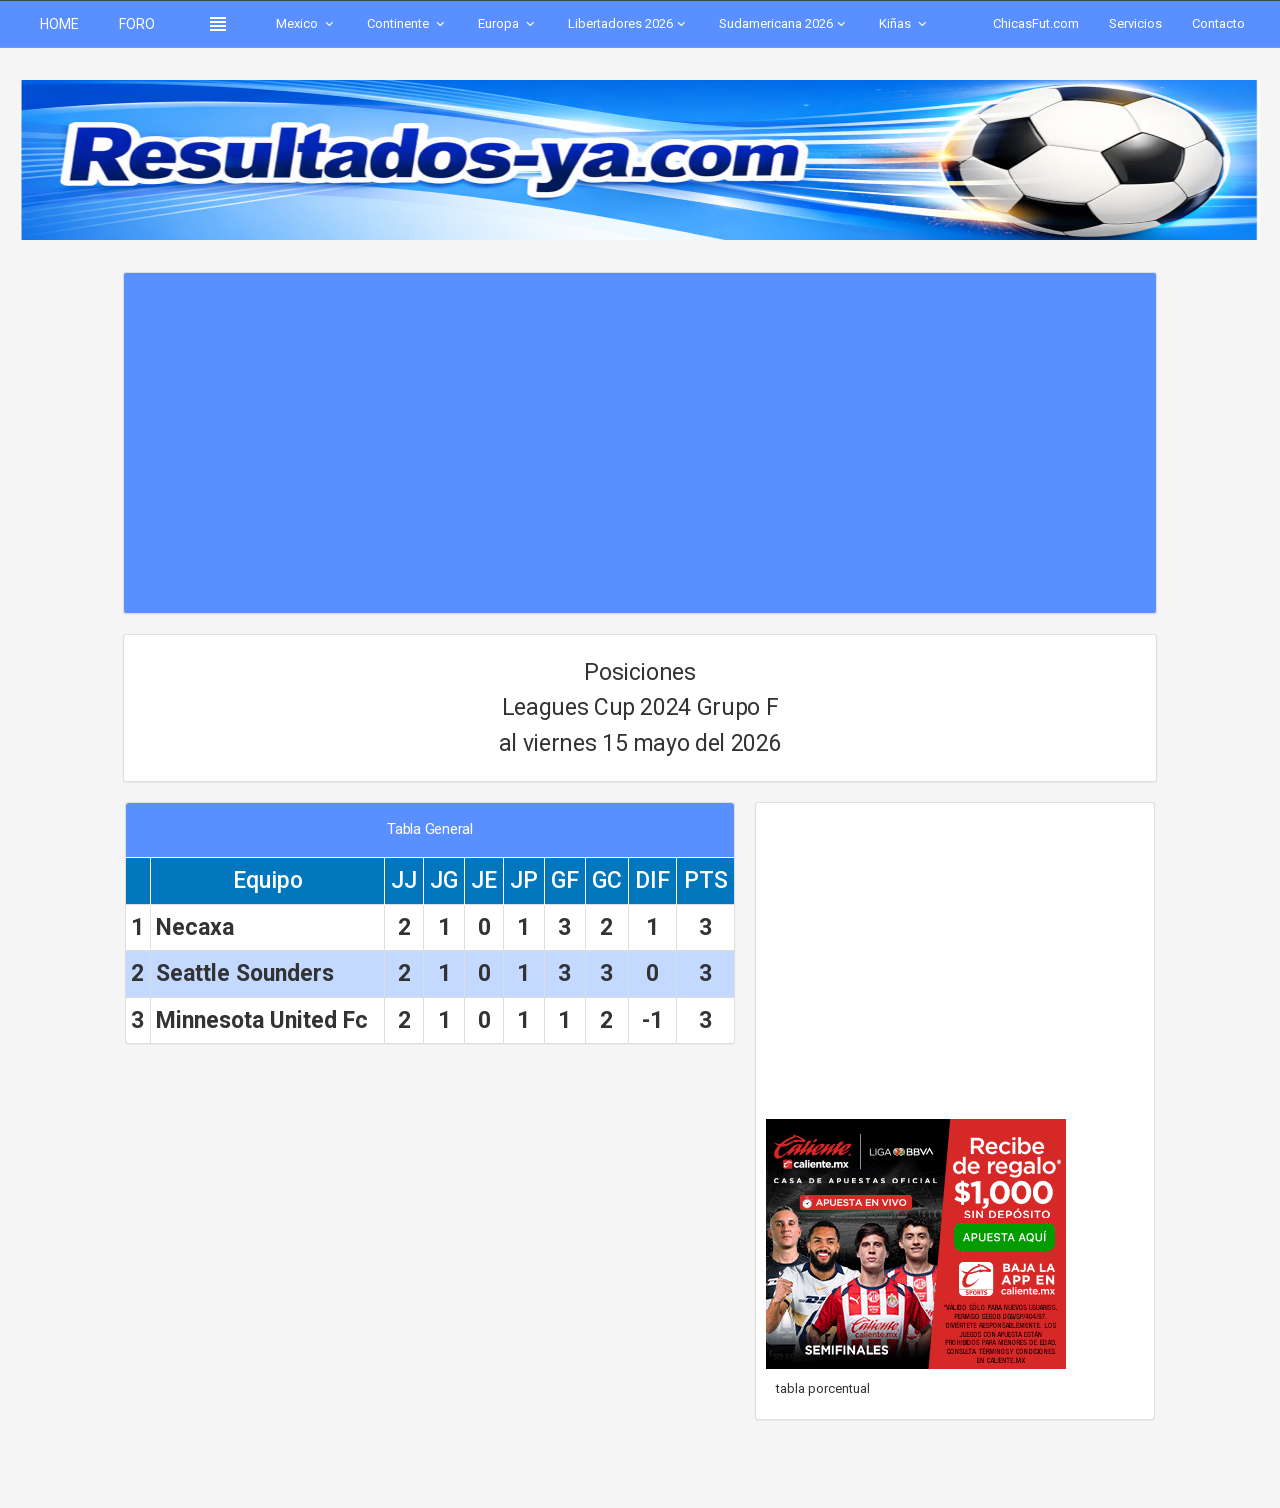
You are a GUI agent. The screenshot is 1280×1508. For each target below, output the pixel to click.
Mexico (306, 24)
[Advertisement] (639, 433)
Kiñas (904, 24)
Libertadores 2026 (628, 24)
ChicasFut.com (1036, 23)
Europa (508, 24)
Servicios (1135, 23)
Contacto (1218, 23)
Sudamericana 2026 (784, 24)
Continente (407, 24)
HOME (59, 24)
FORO (137, 24)
